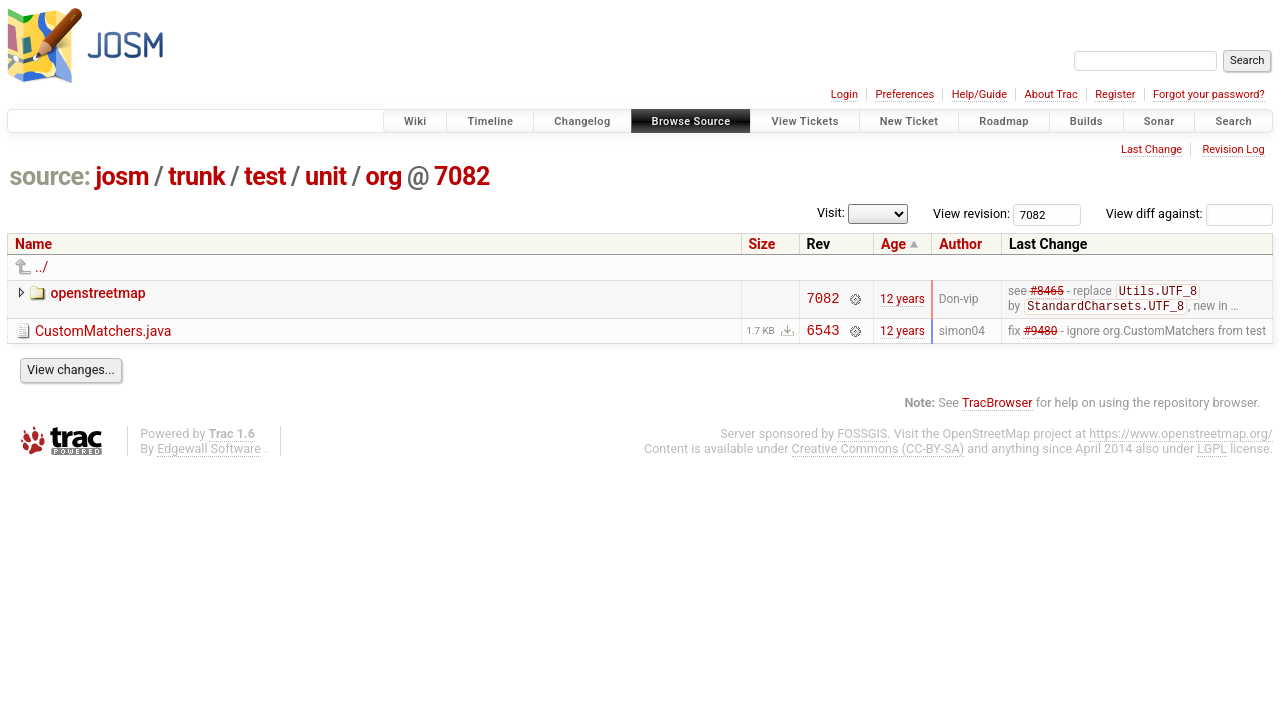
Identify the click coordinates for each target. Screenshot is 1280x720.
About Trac (1051, 94)
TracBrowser (997, 407)
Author (960, 244)
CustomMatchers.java (103, 333)
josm (122, 176)
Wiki (415, 121)
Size (762, 244)
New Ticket (909, 121)
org (384, 176)
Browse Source (691, 121)
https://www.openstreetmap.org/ (1181, 438)
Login (844, 94)
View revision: (971, 213)
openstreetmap (97, 293)
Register (1115, 94)
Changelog (582, 121)
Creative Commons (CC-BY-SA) (878, 453)
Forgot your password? (1209, 94)
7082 (462, 176)
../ (41, 267)
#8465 (1047, 293)
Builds (1086, 121)
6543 (823, 334)
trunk (196, 176)
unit (326, 176)
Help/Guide (979, 94)
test (265, 176)
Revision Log (1233, 149)
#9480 (1040, 334)
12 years (902, 300)
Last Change (1151, 149)
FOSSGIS (862, 438)
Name (33, 244)
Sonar (1159, 121)
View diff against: (1189, 213)
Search (1233, 121)
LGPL (1212, 453)
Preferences (904, 94)
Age (893, 244)
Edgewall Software (209, 453)
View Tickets (804, 121)
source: (50, 176)
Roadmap (1004, 121)
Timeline (490, 121)
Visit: (831, 212)
